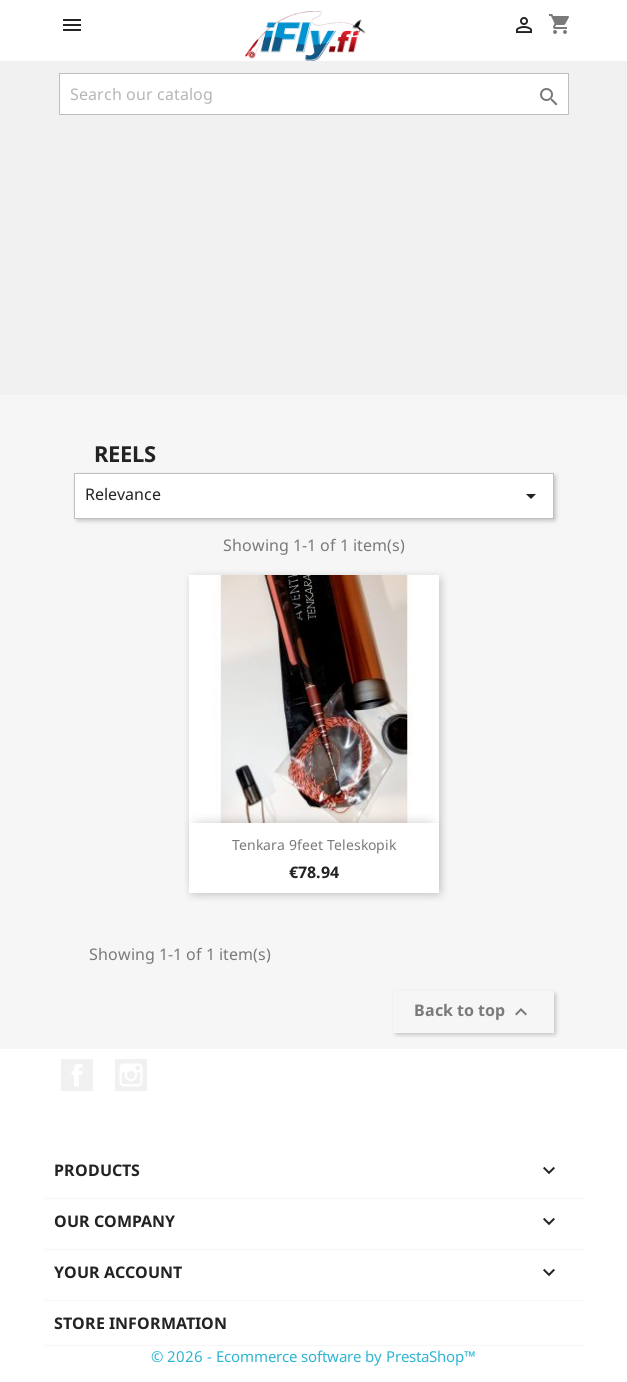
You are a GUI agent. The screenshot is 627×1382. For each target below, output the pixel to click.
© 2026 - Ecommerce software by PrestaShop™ (313, 1356)
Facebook (77, 1075)
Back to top (473, 1012)
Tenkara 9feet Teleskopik (314, 844)
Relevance (314, 495)
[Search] (314, 94)
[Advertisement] (313, 255)
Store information (140, 1323)
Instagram (131, 1075)
